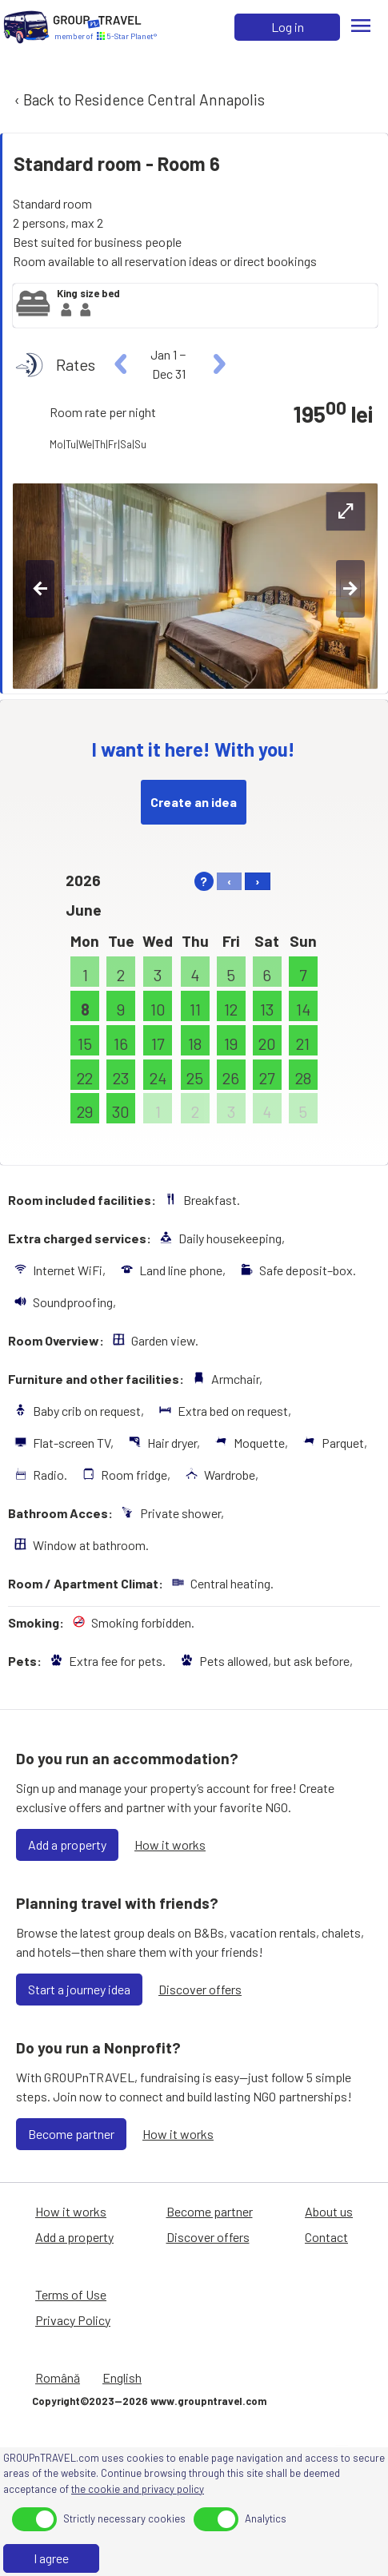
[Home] (26, 27)
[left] (121, 364)
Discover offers (200, 1989)
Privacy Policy (72, 2320)
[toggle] (34, 2519)
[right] (217, 364)
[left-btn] (40, 589)
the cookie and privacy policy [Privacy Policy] (137, 2489)
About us (329, 2211)
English (122, 2377)
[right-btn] (350, 589)
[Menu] (360, 27)
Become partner (71, 2133)
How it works (170, 1844)
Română (57, 2377)
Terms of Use (70, 2294)
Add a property (67, 1844)
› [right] (257, 880)
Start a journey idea (79, 1989)
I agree (51, 2558)
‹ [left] (229, 880)
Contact (326, 2236)
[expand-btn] (345, 511)
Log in (287, 26)
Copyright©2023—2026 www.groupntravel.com (149, 2401)
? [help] (204, 880)
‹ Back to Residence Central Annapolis (138, 99)
